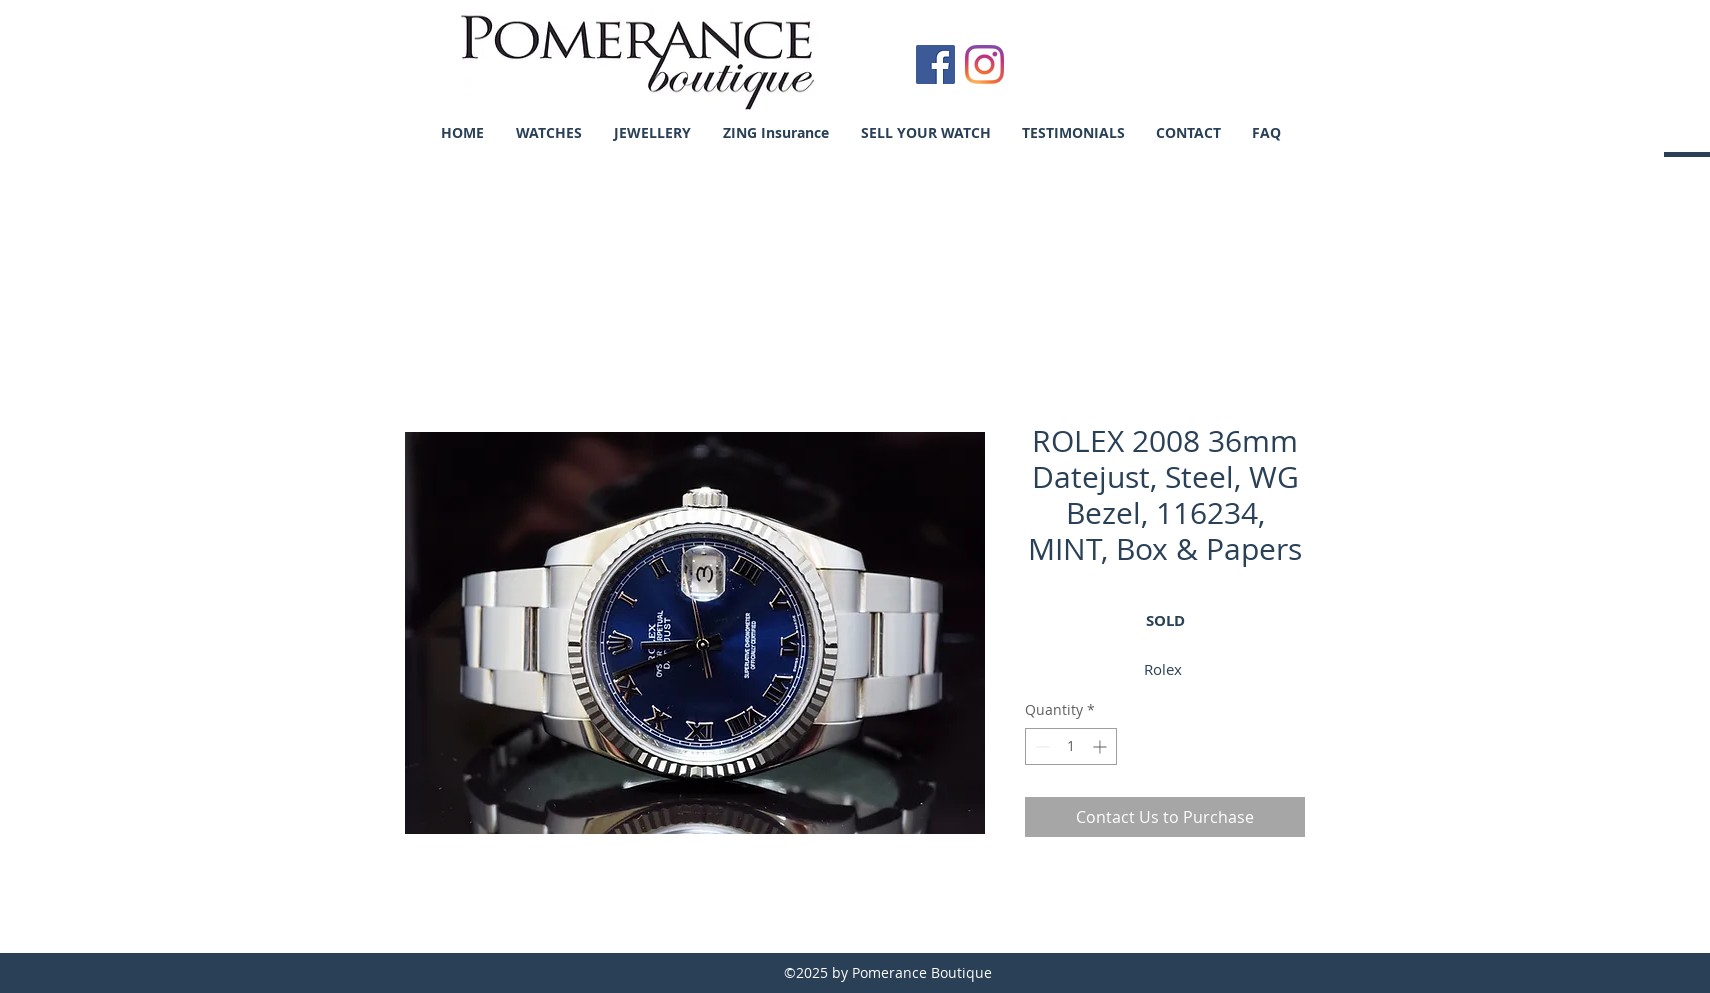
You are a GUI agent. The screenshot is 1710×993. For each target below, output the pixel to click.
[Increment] (1101, 746)
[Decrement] (1040, 746)
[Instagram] (984, 64)
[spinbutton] (1071, 746)
